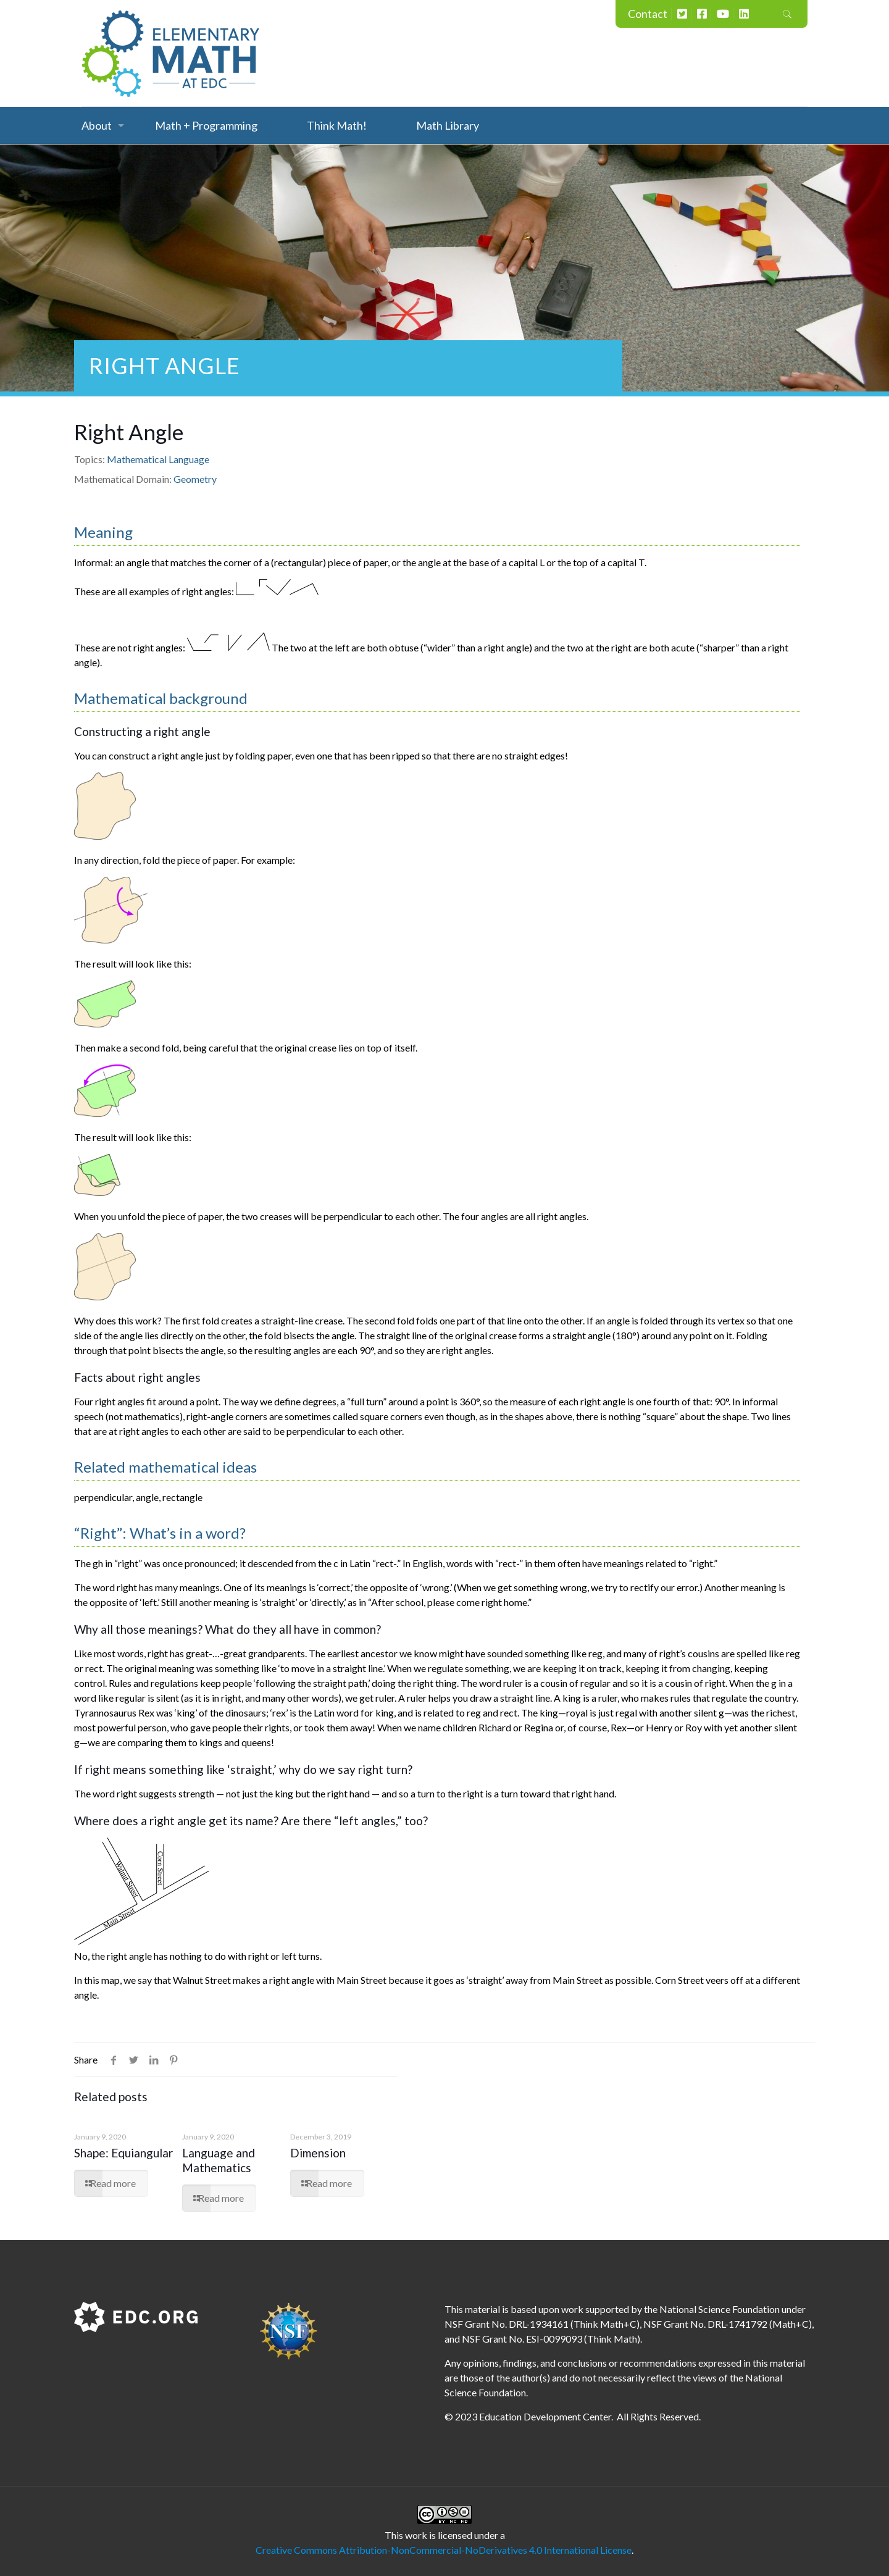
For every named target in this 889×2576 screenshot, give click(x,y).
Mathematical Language (158, 459)
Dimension (318, 2153)
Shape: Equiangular (123, 2153)
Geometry (195, 479)
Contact (647, 13)
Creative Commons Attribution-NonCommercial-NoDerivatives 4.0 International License (444, 2550)
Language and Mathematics (218, 2160)
